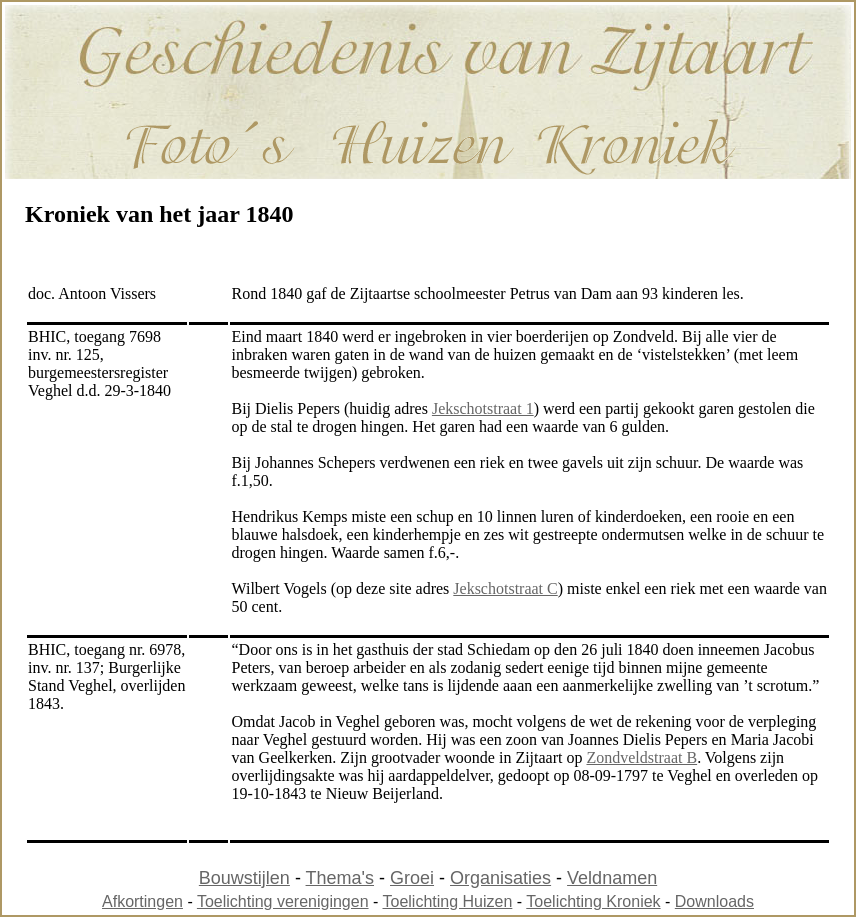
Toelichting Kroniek (593, 901)
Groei (412, 878)
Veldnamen (612, 878)
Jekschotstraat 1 (483, 408)
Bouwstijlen (244, 878)
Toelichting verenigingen (283, 901)
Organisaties (500, 878)
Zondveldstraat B (641, 757)
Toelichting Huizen (448, 901)
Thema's (340, 878)
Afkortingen (142, 901)
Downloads (714, 901)
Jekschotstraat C (505, 588)
